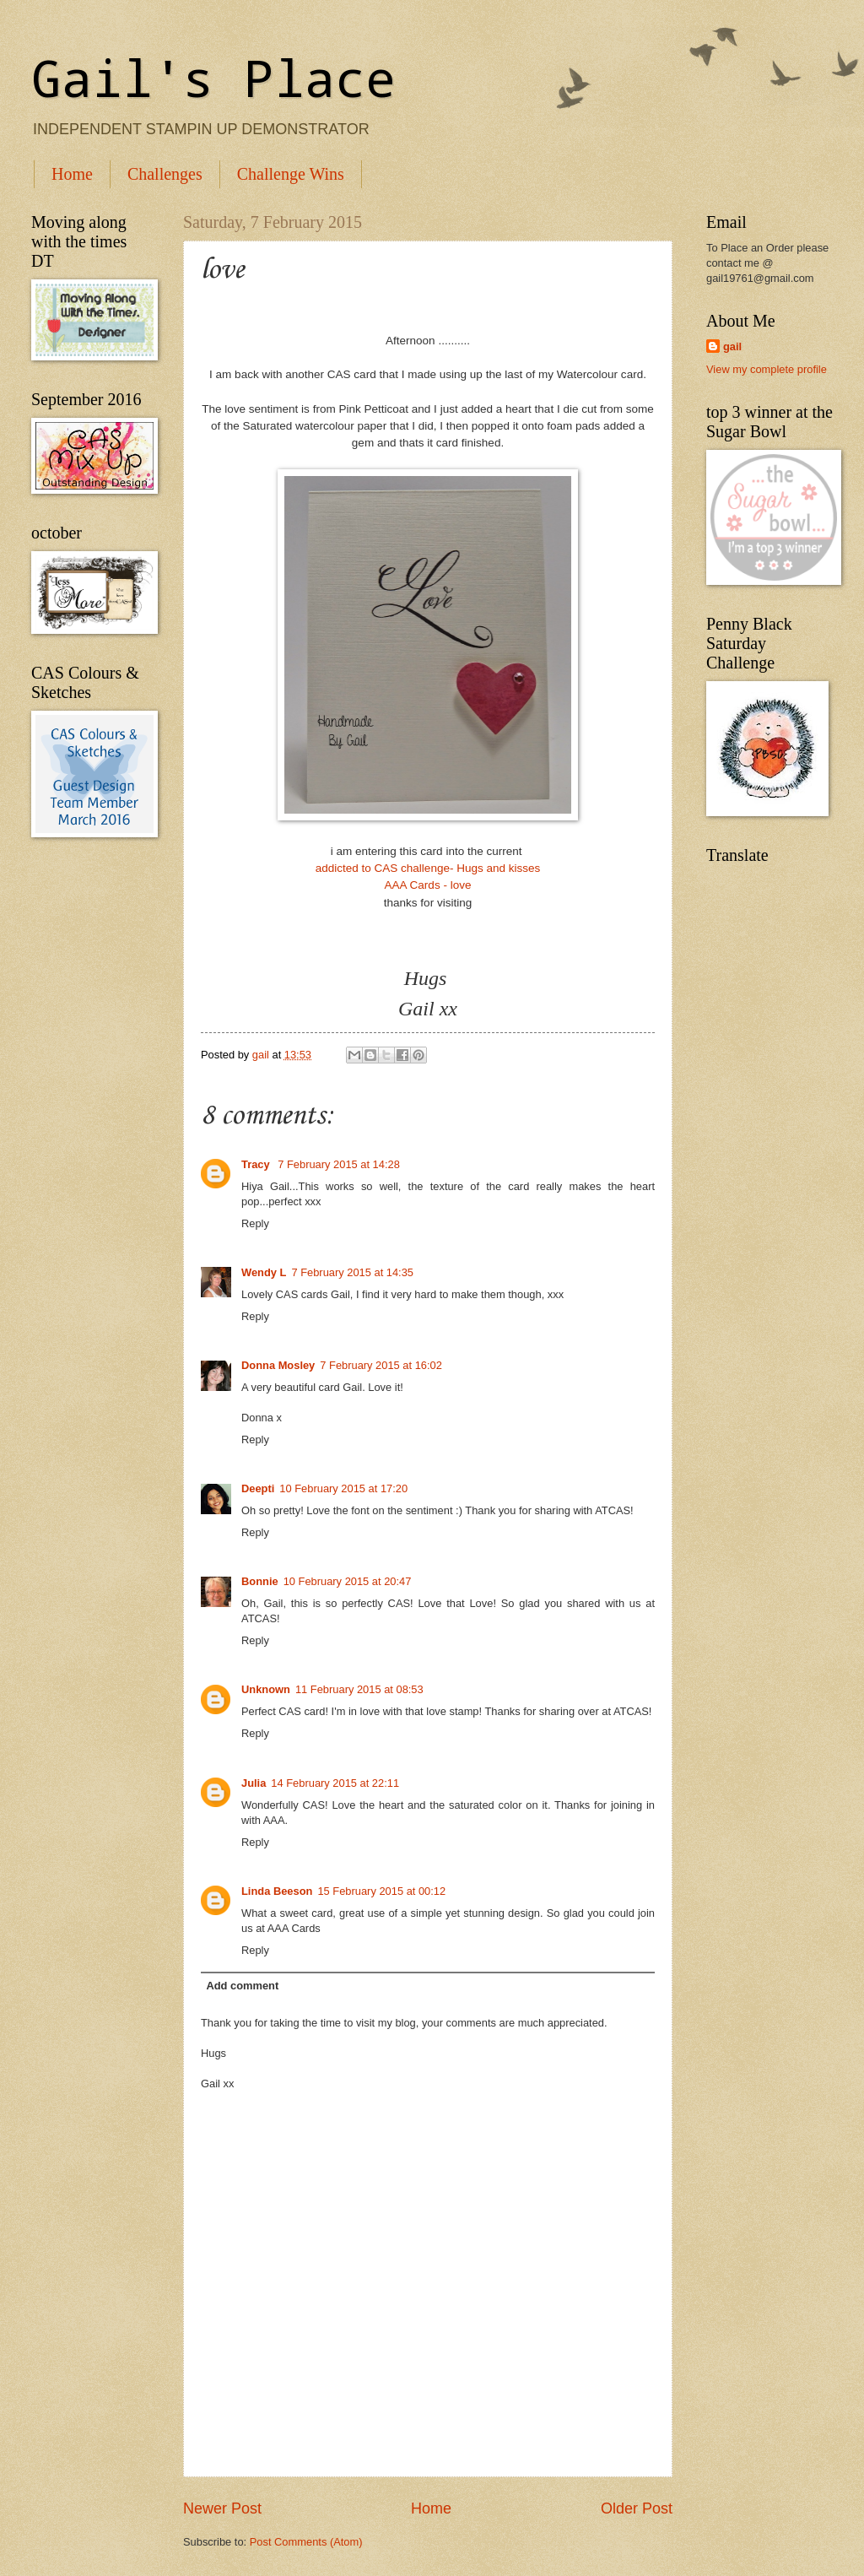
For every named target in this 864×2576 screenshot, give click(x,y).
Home (72, 174)
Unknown (265, 1689)
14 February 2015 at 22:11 (335, 1783)
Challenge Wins (290, 174)
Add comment (242, 1985)
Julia (253, 1783)
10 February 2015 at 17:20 (343, 1488)
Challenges (164, 174)
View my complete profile (766, 369)
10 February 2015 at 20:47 (348, 1581)
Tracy (257, 1164)
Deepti (257, 1488)
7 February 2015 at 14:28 (339, 1164)
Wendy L (263, 1272)
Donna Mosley (278, 1365)
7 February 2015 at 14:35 (352, 1272)
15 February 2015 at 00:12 (381, 1891)
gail (732, 346)
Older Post (636, 2508)
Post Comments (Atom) (306, 2541)
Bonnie (259, 1581)
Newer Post (222, 2508)
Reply (255, 1223)
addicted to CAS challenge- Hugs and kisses (428, 868)
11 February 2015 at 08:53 (359, 1689)
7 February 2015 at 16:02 (381, 1365)
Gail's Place (213, 77)
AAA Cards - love (428, 885)
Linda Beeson (276, 1891)
